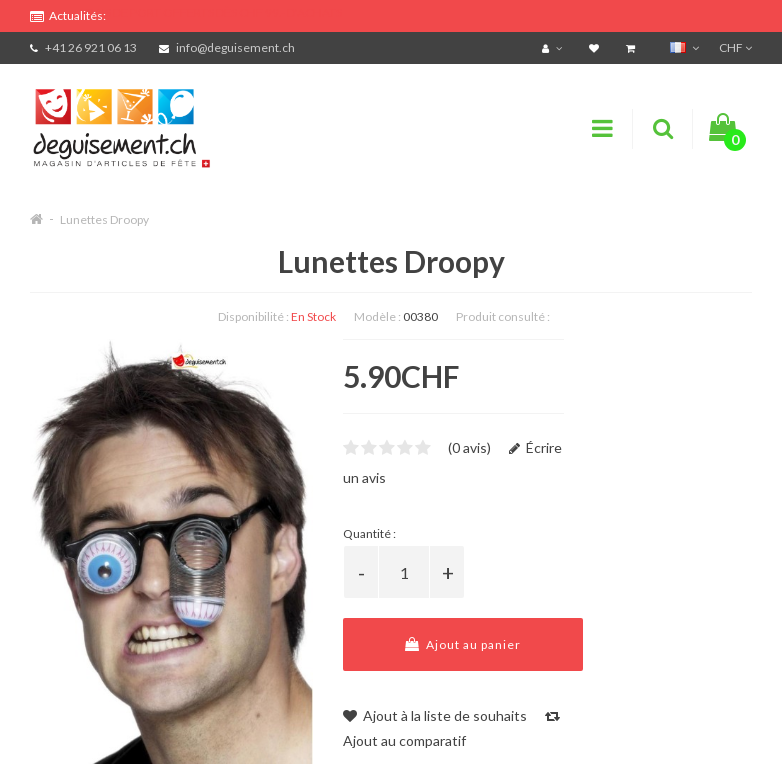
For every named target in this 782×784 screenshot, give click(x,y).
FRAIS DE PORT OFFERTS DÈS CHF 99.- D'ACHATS (211, 12)
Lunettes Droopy (104, 219)
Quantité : (369, 533)
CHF (735, 47)
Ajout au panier (463, 644)
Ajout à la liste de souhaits (435, 715)
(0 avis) (469, 447)
